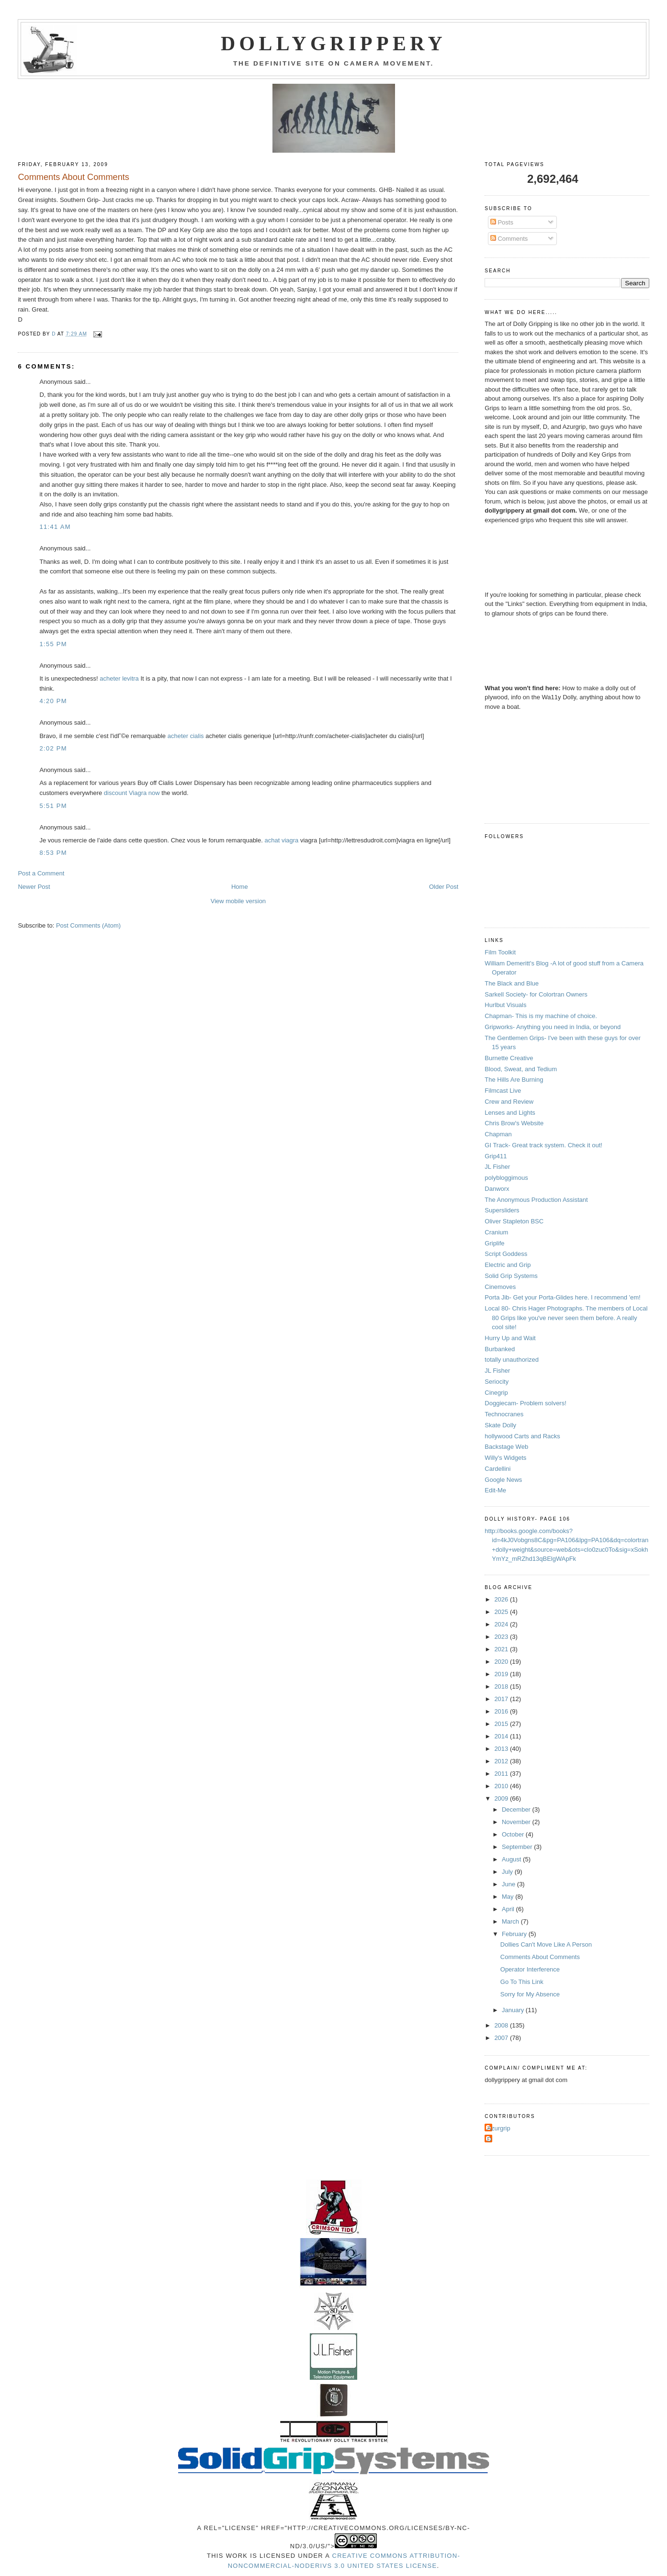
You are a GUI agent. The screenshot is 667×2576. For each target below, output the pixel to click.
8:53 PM (53, 852)
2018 (502, 1686)
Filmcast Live (503, 1090)
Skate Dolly (500, 1425)
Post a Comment (41, 873)
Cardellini (497, 1468)
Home (239, 886)
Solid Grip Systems (511, 1275)
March (511, 1921)
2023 (502, 1636)
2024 (502, 1624)
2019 (502, 1674)
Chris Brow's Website (514, 1123)
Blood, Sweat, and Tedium (521, 1069)
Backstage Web (506, 1446)
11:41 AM (54, 526)
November (517, 1822)
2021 (502, 1649)
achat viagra (281, 840)
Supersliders (502, 1210)
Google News (503, 1479)
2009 (502, 1798)
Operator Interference (530, 1969)
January (514, 2010)
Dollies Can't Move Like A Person (546, 1944)
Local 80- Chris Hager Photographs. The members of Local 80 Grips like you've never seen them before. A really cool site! (566, 1318)
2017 (502, 1698)
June (509, 1884)
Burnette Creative (509, 1058)
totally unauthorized (512, 1359)
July (508, 1871)
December (517, 1809)
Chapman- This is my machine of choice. (541, 1015)
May (508, 1896)
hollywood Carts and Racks (522, 1436)
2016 (502, 1711)
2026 (502, 1599)
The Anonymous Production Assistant (536, 1199)
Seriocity (497, 1381)
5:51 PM (53, 805)
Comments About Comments (540, 1956)
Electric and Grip (508, 1264)
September (518, 1846)
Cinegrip (496, 1392)
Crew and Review (509, 1101)
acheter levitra (119, 678)
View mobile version (238, 901)
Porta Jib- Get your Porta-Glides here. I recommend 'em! (562, 1297)
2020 (502, 1661)
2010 (502, 1786)
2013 (502, 1748)
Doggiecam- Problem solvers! (525, 1403)
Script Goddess (506, 1253)
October (514, 1834)
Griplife (494, 1243)
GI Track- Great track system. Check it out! (543, 1145)
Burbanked (500, 1349)
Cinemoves (500, 1286)
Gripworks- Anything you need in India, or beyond (553, 1026)
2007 (502, 2037)
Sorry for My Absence (530, 1994)
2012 (502, 1761)
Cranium (496, 1232)
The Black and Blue (512, 983)
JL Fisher (497, 1166)
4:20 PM (53, 701)
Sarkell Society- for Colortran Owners (536, 994)
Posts (501, 222)
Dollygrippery (333, 44)
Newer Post (34, 886)
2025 (502, 1611)
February (515, 1934)
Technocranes (504, 1414)
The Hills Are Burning (514, 1079)
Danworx (497, 1188)
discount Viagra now (132, 792)
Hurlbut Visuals (505, 1004)
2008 (502, 2025)
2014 (502, 1736)
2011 (502, 1773)
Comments (509, 238)
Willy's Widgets (505, 1457)
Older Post (443, 886)
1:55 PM (53, 644)
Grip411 (496, 1156)
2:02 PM (53, 748)
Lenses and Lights (510, 1112)
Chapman (498, 1134)
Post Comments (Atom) (88, 925)
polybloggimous (506, 1177)
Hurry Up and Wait (510, 1338)
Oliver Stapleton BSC (514, 1221)
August (512, 1859)
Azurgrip (498, 2128)
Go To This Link (521, 1981)
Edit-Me (495, 1490)
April (509, 1909)
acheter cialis (186, 735)
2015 (502, 1723)
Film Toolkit (500, 952)
